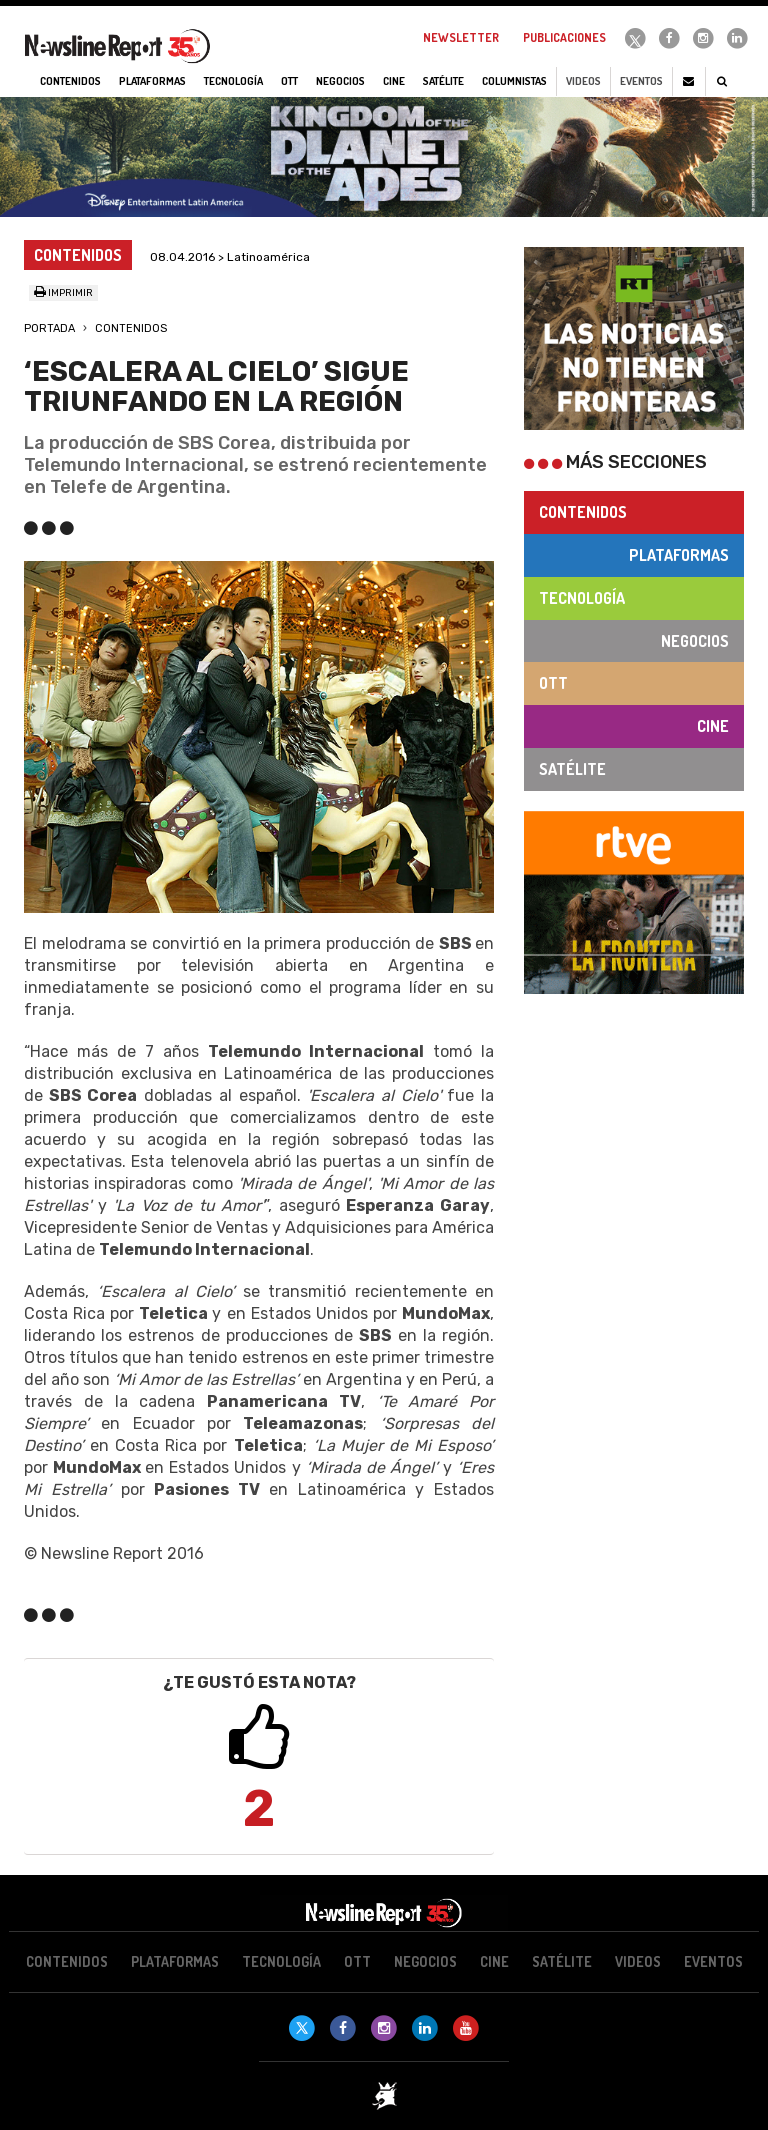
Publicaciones (564, 37)
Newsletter (461, 37)
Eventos (641, 81)
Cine (713, 726)
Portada (49, 328)
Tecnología (582, 598)
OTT (553, 683)
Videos (583, 81)
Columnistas (514, 81)
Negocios (695, 641)
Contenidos (131, 328)
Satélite (572, 769)
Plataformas (679, 555)
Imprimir (63, 293)
